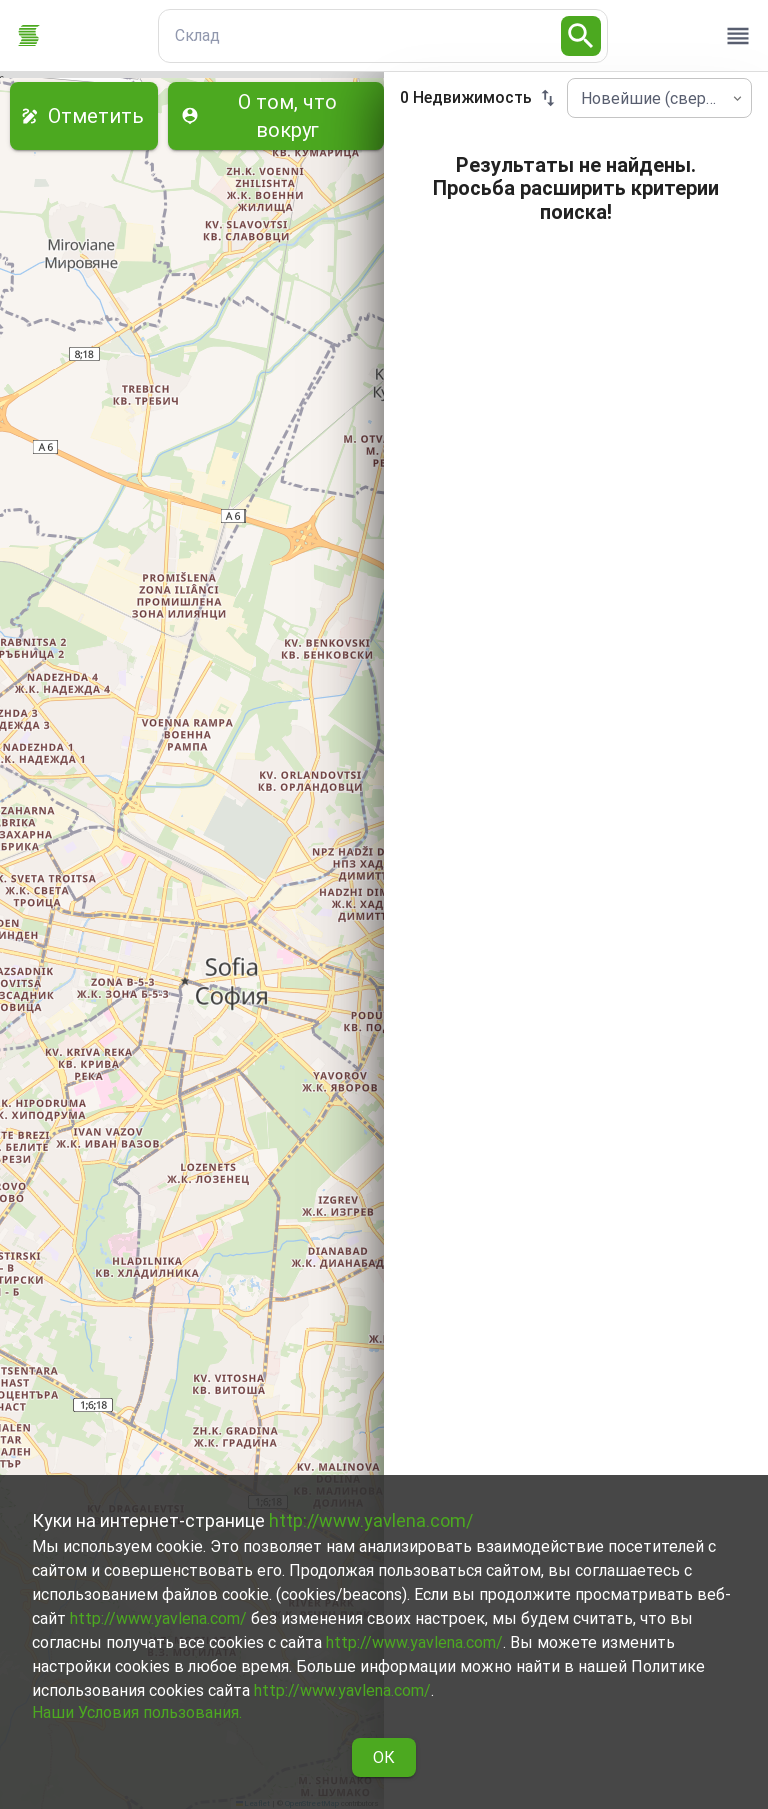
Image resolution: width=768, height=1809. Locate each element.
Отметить (84, 116)
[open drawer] (738, 36)
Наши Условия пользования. (137, 1712)
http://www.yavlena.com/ (371, 1520)
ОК (384, 1757)
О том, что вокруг (276, 116)
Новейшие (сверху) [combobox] (654, 98)
